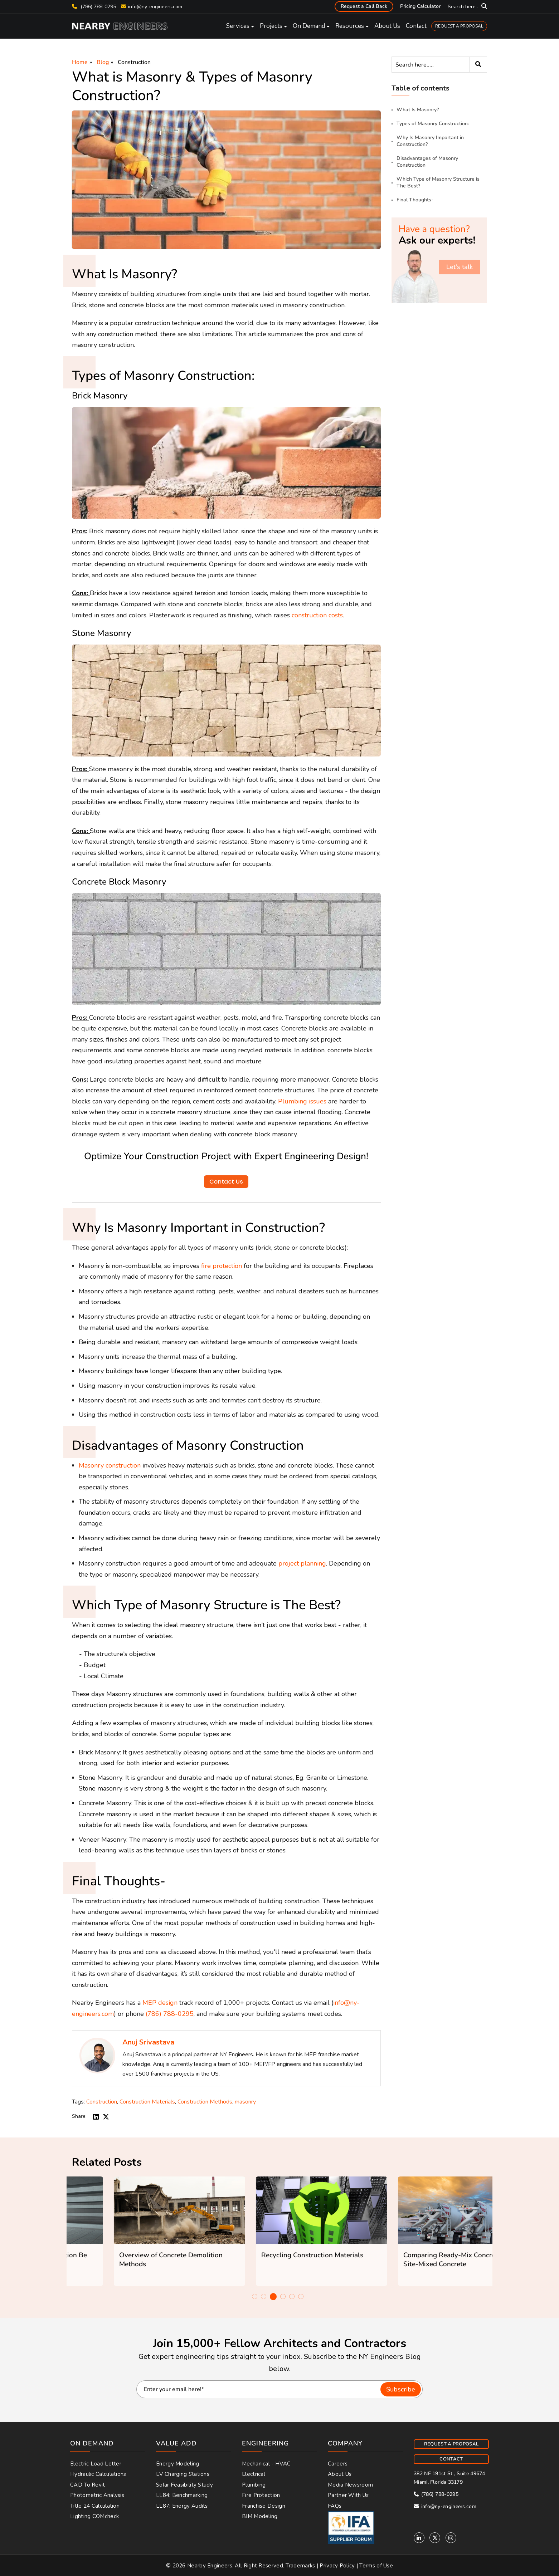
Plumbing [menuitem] (254, 2484)
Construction (134, 62)
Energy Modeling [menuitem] (177, 2463)
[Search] (439, 65)
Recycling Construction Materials (412, 2255)
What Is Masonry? (418, 109)
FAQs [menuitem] (334, 2505)
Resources (349, 26)
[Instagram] (451, 2537)
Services (237, 26)
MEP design (160, 2002)
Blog (103, 62)
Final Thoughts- (415, 199)
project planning (302, 1563)
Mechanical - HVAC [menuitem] (266, 2463)
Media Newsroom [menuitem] (350, 2484)
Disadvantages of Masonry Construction (427, 161)
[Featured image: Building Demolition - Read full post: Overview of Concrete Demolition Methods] (279, 2209)
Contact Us (226, 1181)
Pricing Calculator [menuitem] (420, 6)
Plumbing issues (302, 1101)
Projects (271, 26)
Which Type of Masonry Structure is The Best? (438, 182)
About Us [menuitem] (339, 2474)
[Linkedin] (419, 2537)
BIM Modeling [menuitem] (260, 2516)
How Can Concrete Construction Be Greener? (132, 2260)
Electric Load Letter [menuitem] (95, 2463)
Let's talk (459, 267)
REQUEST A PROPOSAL (459, 26)
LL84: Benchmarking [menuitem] (182, 2495)
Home (80, 62)
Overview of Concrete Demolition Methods (271, 2260)
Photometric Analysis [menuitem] (97, 2495)
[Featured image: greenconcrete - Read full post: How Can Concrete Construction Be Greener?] (137, 2209)
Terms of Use (376, 2565)
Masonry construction (110, 1465)
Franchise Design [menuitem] (263, 2505)
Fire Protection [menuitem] (261, 2495)
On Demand (309, 26)
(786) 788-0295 (94, 6)
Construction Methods (205, 2102)
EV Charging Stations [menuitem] (182, 2474)
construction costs (317, 615)
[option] (138, 2231)
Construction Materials (147, 2102)
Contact (416, 26)
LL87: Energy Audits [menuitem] (182, 2505)
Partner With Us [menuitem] (348, 2495)
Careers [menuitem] (337, 2463)
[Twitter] (434, 2537)
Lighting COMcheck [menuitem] (94, 2516)
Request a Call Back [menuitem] (364, 6)
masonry (245, 2102)
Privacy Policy (337, 2565)
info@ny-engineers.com (155, 6)
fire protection (221, 1266)
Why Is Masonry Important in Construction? (430, 141)
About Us (387, 26)
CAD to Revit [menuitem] (87, 2484)
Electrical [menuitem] (253, 2474)
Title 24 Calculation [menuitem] (95, 2505)
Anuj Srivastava (148, 2042)
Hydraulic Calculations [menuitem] (98, 2474)
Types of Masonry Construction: (433, 123)
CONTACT (451, 2459)
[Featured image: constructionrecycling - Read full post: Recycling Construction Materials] (421, 2209)
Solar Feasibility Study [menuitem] (184, 2484)
